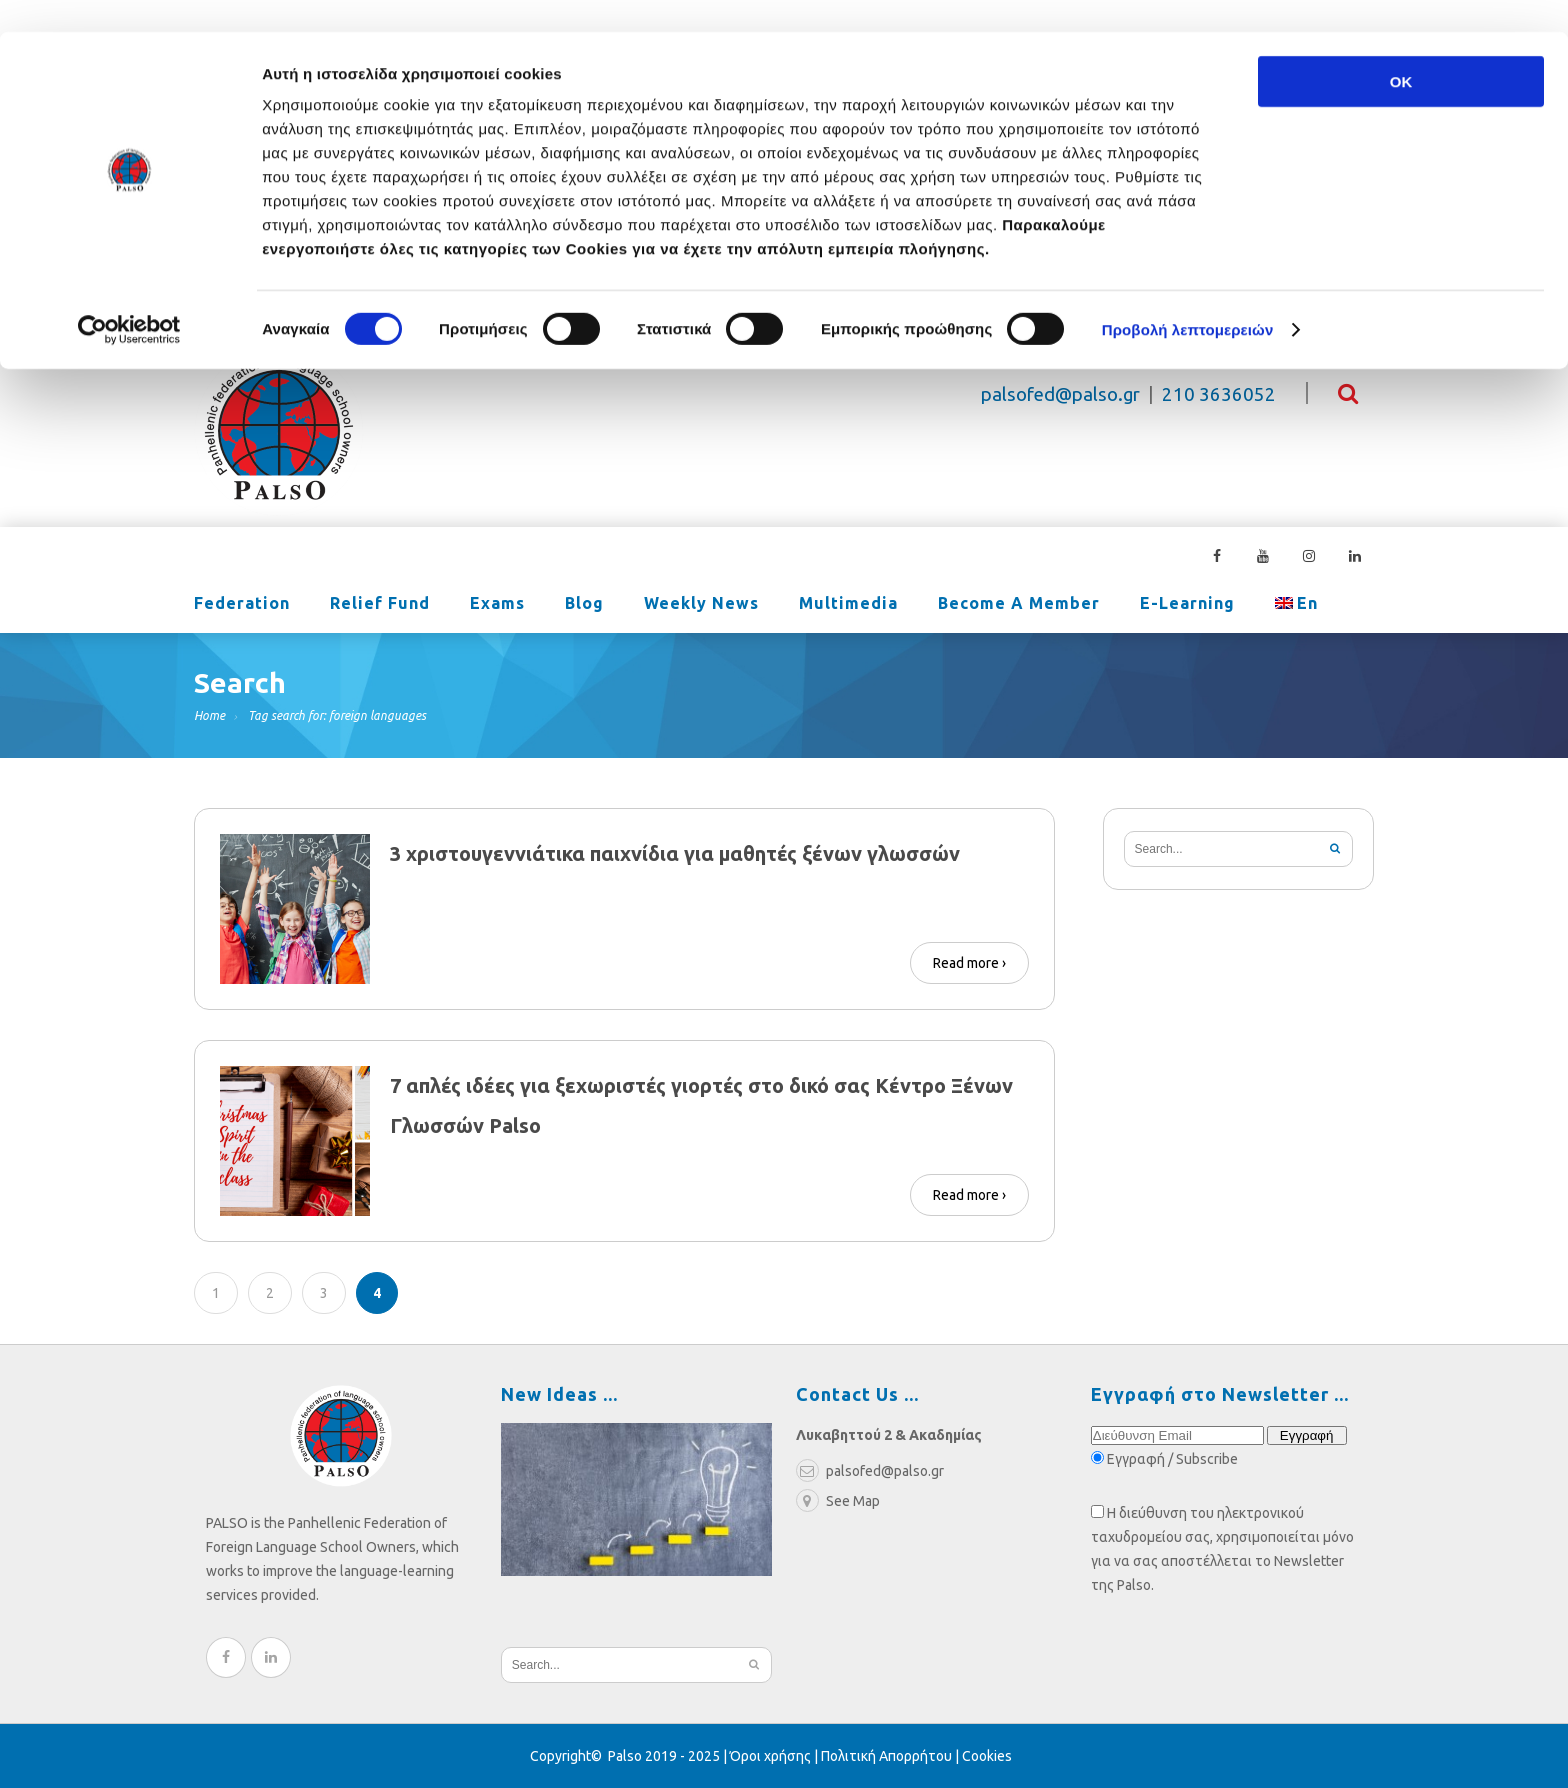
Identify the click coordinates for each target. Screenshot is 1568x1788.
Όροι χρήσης (770, 1756)
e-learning (1187, 605)
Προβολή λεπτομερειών (1188, 297)
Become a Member (1019, 605)
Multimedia (848, 605)
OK (1401, 49)
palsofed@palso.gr (1060, 394)
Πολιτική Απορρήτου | (891, 1756)
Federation (242, 605)
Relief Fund (380, 605)
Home (209, 715)
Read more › (969, 963)
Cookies (987, 1756)
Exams (497, 605)
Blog (584, 605)
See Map (838, 1501)
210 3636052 (1219, 394)
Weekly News (701, 605)
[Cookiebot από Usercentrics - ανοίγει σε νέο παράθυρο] (129, 298)
